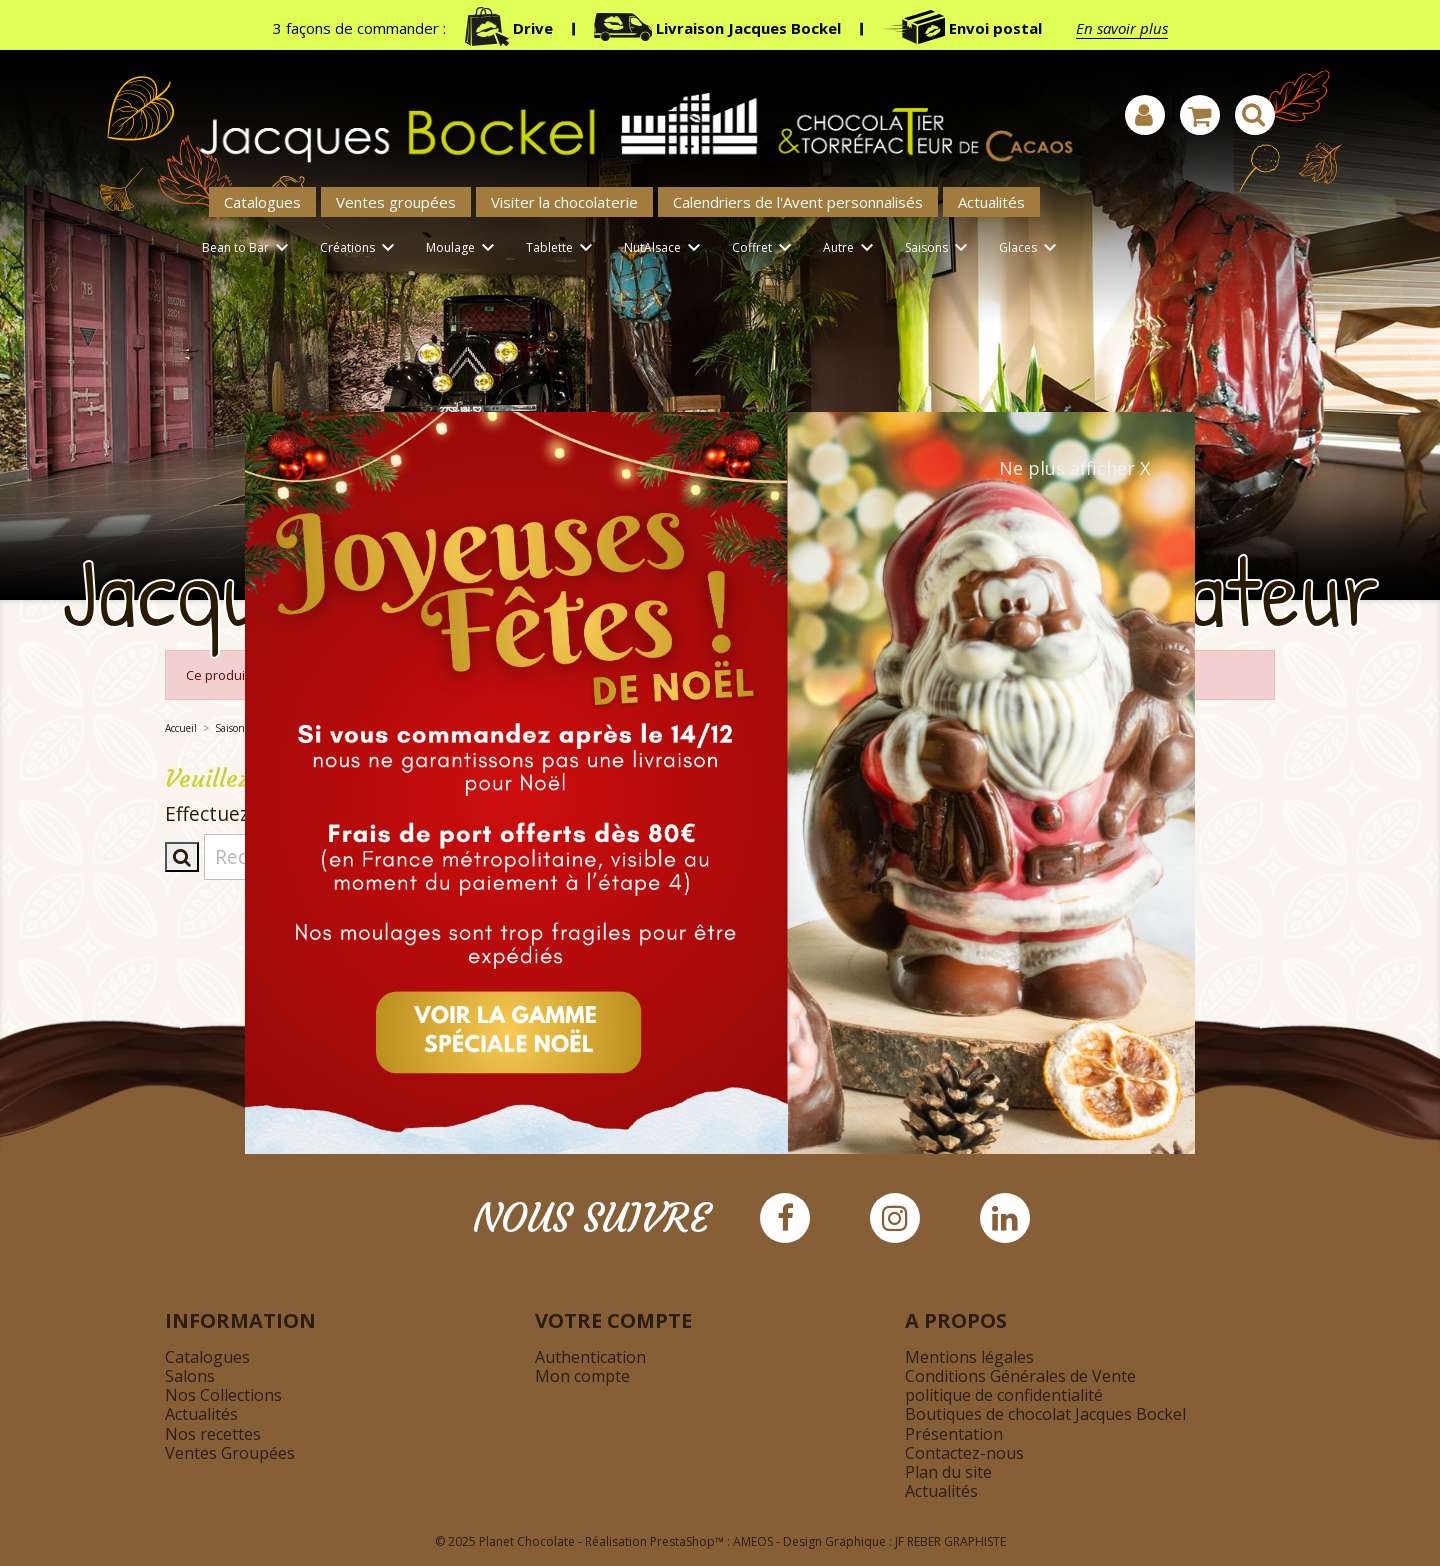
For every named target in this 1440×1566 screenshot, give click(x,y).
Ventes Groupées (230, 1453)
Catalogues (262, 202)
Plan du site (948, 1472)
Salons (190, 1376)
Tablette (562, 248)
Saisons (939, 248)
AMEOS (753, 1541)
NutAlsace (665, 248)
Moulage (463, 248)
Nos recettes (213, 1434)
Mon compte (582, 1376)
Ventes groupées (396, 202)
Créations (360, 248)
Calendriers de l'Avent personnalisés (798, 202)
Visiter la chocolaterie (564, 202)
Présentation (954, 1434)
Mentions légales (969, 1357)
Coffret (765, 248)
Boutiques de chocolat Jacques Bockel (1045, 1414)
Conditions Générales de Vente (1020, 1376)
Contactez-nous (964, 1453)
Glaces (1031, 248)
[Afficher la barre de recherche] (1255, 115)
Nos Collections (223, 1395)
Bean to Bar (248, 248)
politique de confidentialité (1004, 1395)
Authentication (590, 1357)
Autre (851, 248)
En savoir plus (1122, 28)
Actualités (991, 202)
